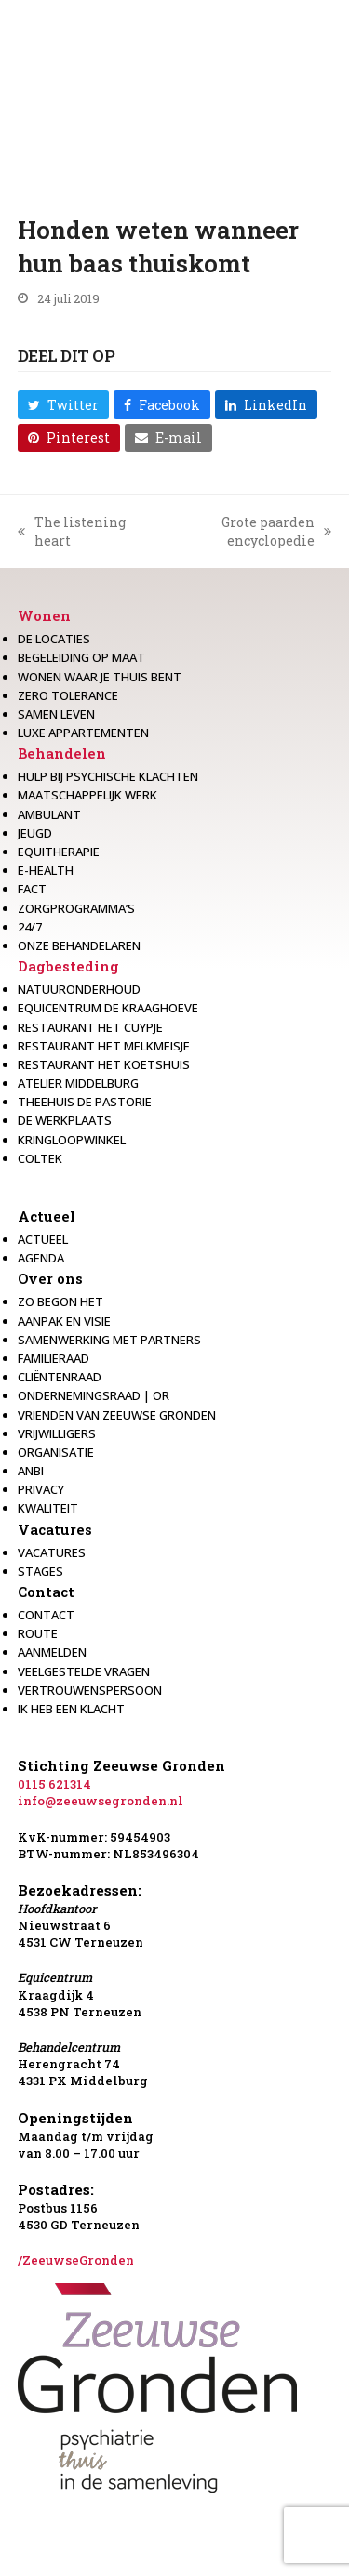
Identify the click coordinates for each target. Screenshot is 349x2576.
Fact (32, 888)
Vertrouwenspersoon (90, 1690)
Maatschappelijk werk (87, 794)
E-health (46, 870)
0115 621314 (54, 1784)
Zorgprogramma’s (76, 908)
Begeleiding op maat (81, 657)
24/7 (30, 926)
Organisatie (56, 1452)
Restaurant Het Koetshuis (104, 1064)
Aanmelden (52, 1652)
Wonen (44, 615)
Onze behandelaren (79, 945)
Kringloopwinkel (72, 1139)
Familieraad (53, 1358)
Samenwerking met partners (109, 1339)
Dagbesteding (68, 966)
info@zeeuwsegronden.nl (100, 1800)
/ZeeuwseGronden (76, 2260)
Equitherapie (59, 851)
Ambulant (49, 814)
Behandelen (62, 753)
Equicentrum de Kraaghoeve (108, 1007)
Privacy (41, 1489)
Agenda (41, 1257)
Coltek (40, 1158)
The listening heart (72, 531)
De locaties (54, 638)
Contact (46, 1591)
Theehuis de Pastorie (85, 1101)
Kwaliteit (48, 1507)
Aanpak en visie (64, 1321)
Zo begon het (60, 1301)
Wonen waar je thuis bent (99, 676)
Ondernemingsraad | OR (93, 1395)
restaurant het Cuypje (90, 1027)
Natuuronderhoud (79, 989)
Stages (40, 1571)
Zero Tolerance (68, 695)
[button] (63, 404)
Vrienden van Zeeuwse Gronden (117, 1415)
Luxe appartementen (83, 732)
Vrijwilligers (57, 1433)
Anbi (31, 1470)
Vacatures (55, 1529)
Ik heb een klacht (71, 1708)
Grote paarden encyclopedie (246, 531)
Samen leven (56, 714)
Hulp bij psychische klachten (108, 776)
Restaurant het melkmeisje (104, 1045)
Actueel (46, 1216)
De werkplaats (65, 1120)
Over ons (50, 1278)
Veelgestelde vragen (84, 1671)
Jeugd (35, 833)
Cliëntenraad (59, 1376)
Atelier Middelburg (78, 1083)
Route (38, 1633)
